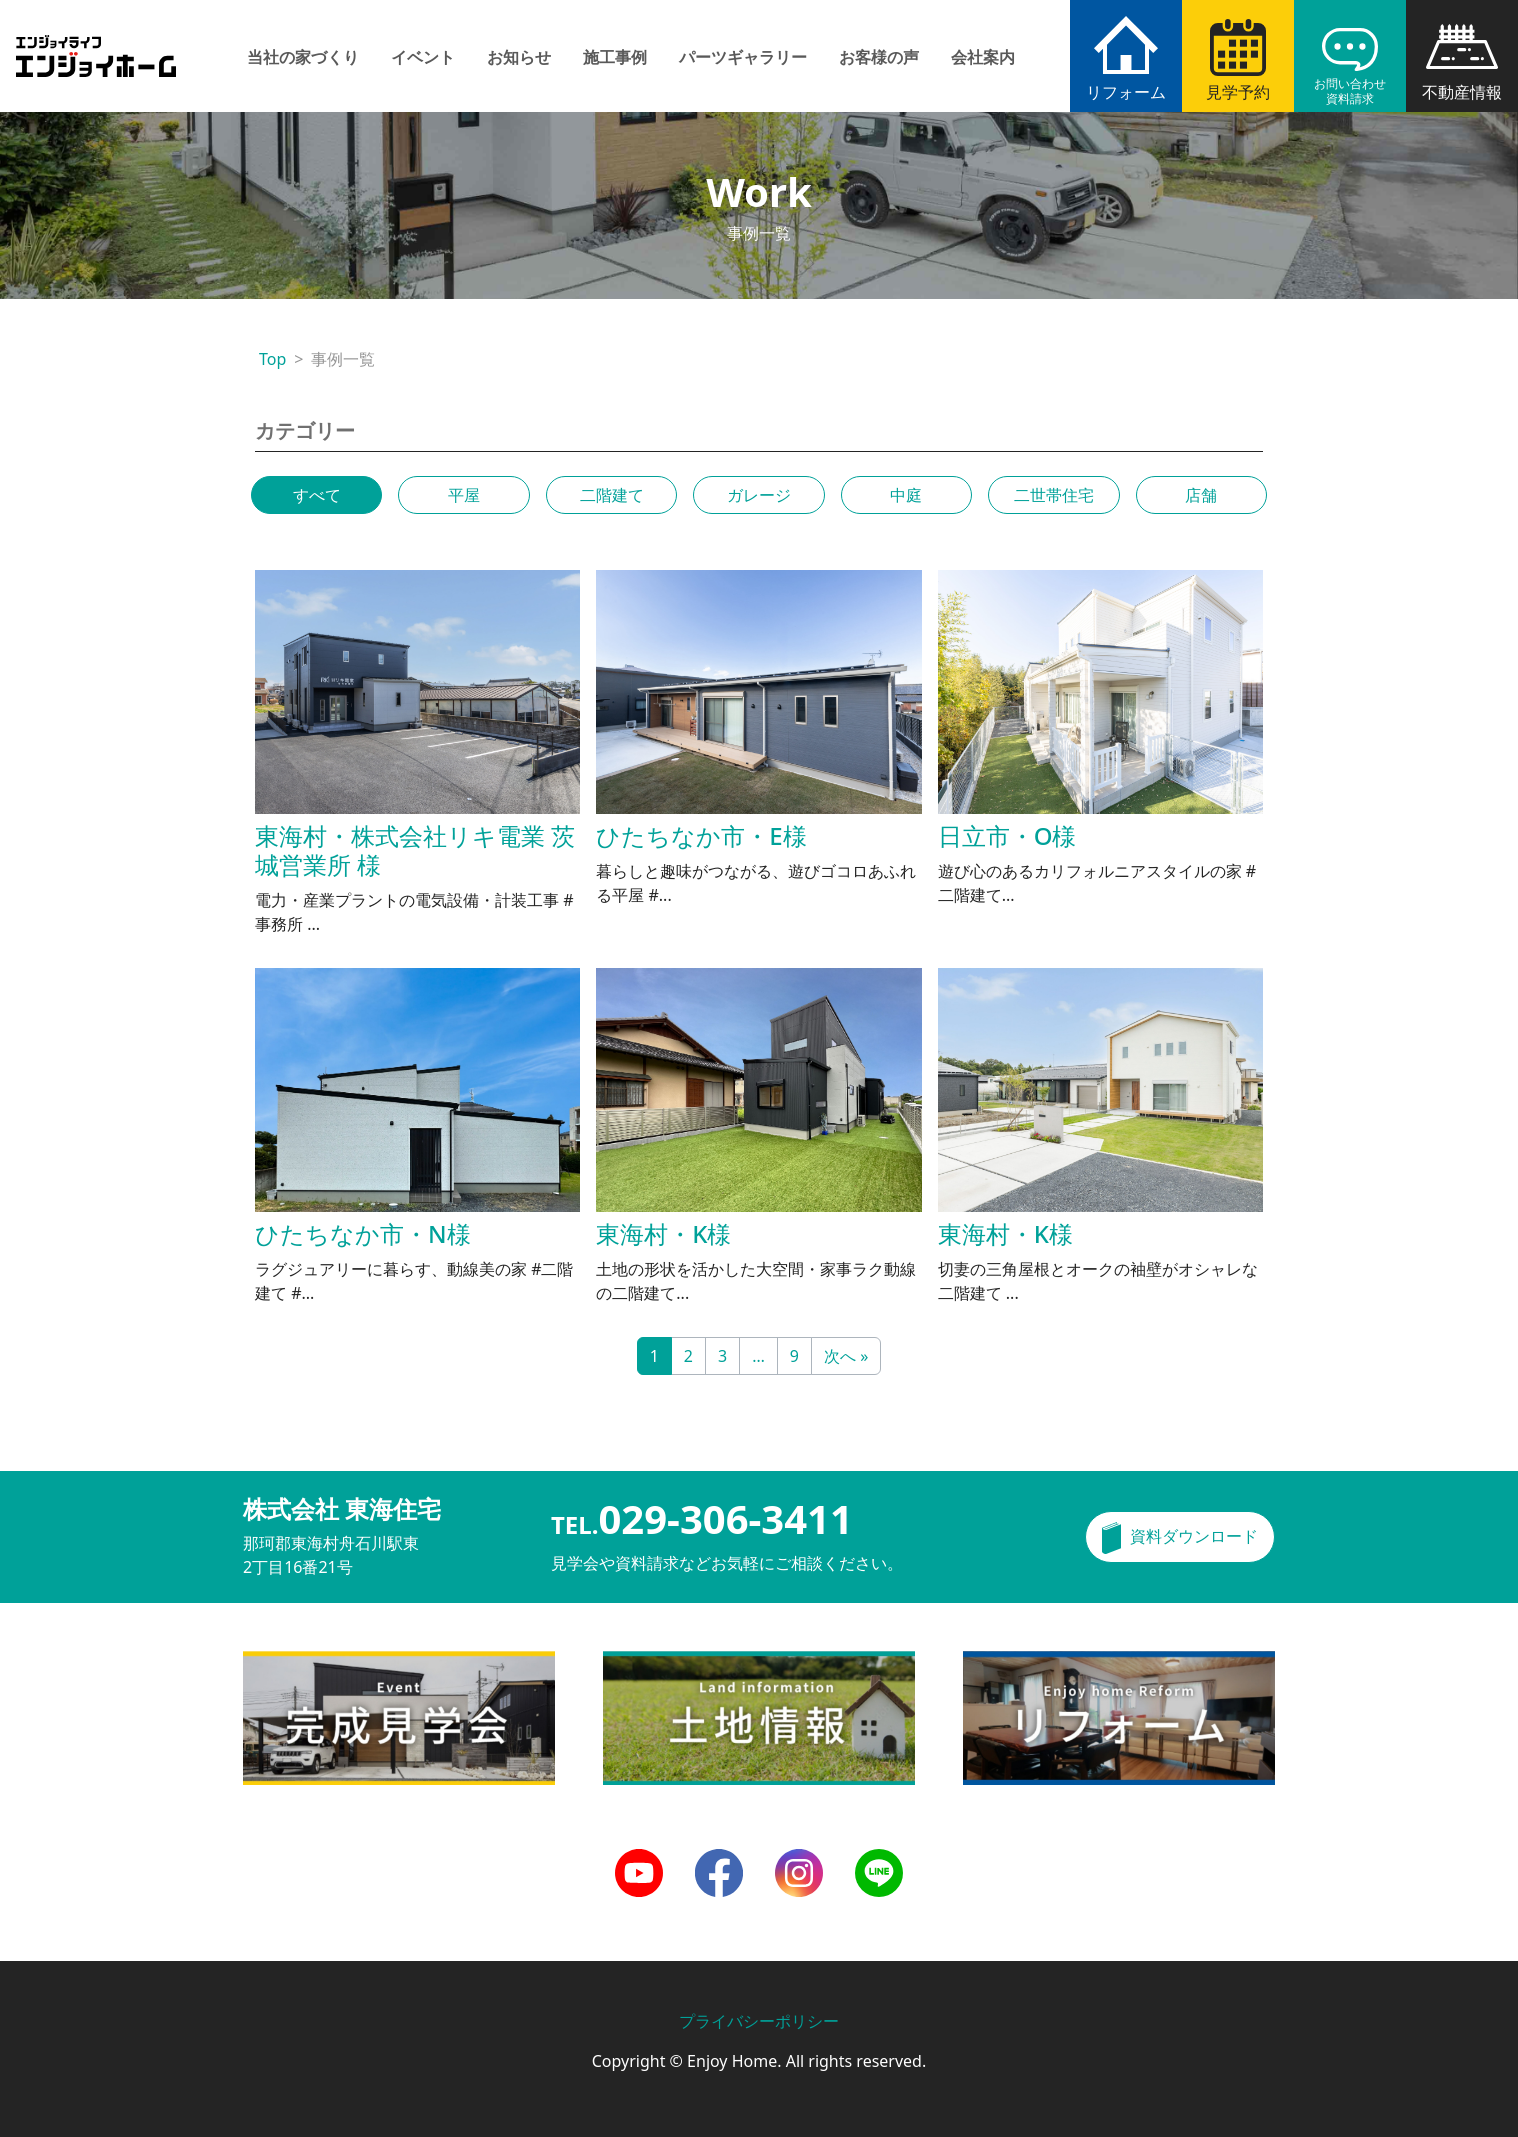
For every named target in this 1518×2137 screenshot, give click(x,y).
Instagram (799, 1861)
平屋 (464, 495)
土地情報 (635, 1663)
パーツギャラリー (743, 57)
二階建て (612, 495)
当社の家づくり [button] (303, 57)
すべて (317, 495)
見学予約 (1238, 92)
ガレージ (759, 495)
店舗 (1201, 495)
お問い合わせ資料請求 (1350, 91)
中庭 (906, 495)
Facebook (719, 1861)
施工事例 (615, 57)
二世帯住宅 (1054, 495)
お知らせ (519, 57)
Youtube (639, 1861)
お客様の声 (879, 57)
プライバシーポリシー (759, 2021)
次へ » (846, 1356)
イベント (423, 57)
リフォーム (1126, 92)
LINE (872, 1861)
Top (272, 359)
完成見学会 (283, 1663)
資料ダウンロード (1194, 1536)
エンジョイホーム (96, 44)
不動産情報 (1462, 92)
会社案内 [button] (983, 57)
